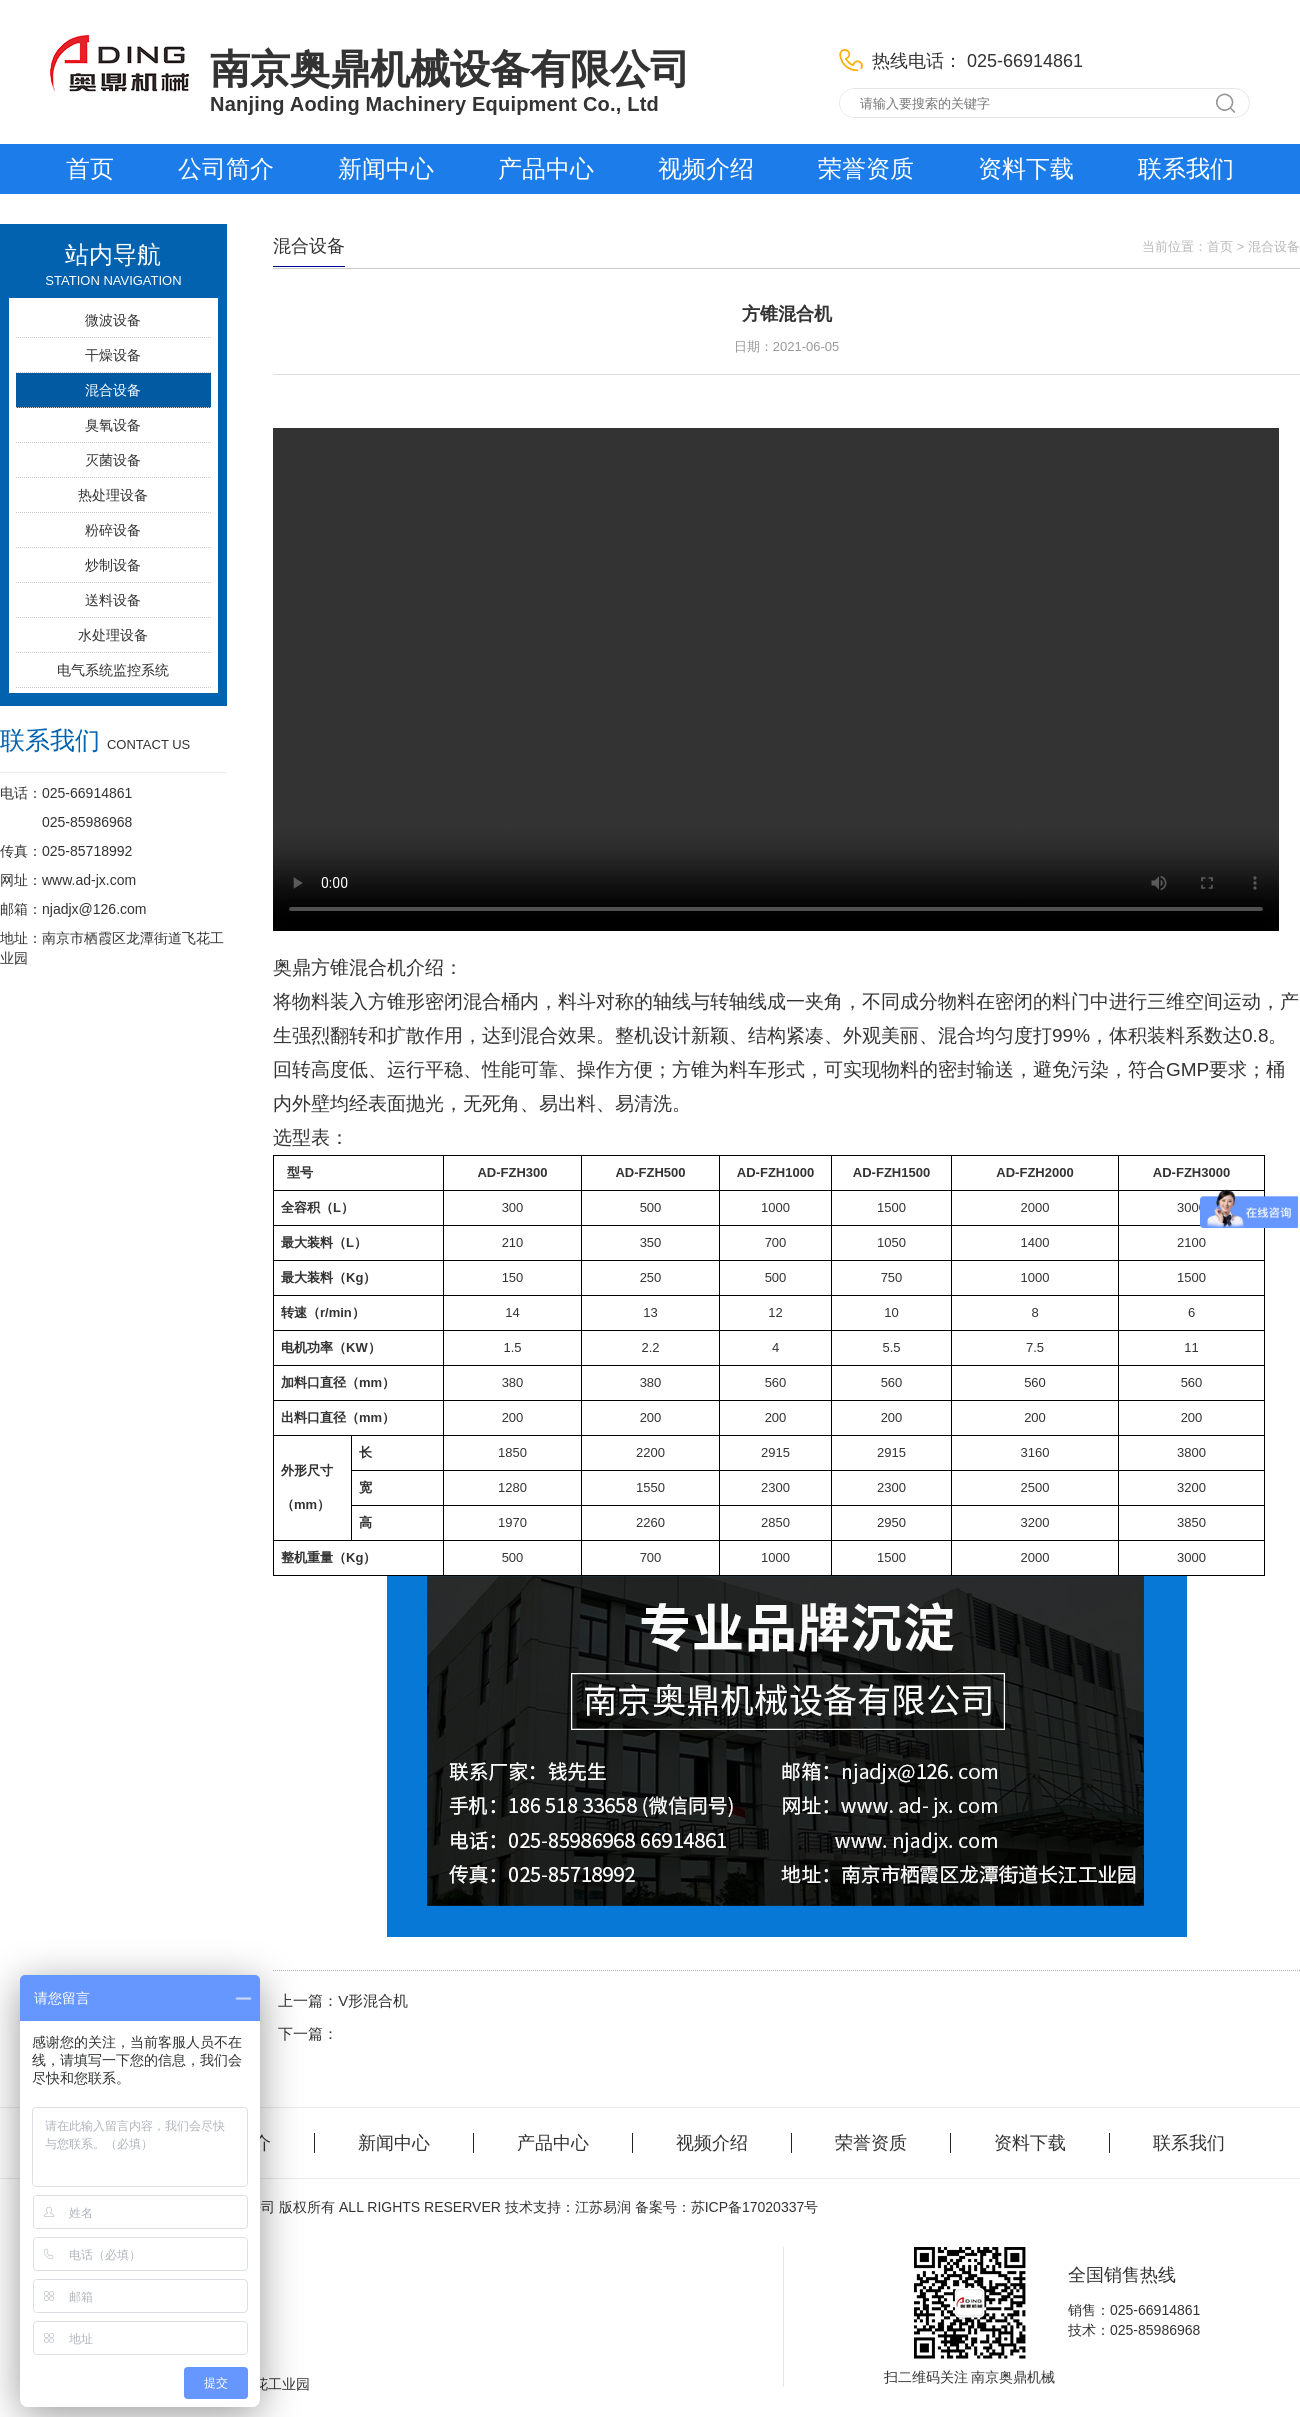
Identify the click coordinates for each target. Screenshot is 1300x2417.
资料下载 (1026, 168)
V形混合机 (373, 2000)
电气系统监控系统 (113, 670)
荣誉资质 (866, 168)
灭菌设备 (113, 460)
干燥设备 (113, 355)
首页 (90, 168)
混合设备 (113, 390)
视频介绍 (706, 168)
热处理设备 (113, 495)
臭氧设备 (113, 425)
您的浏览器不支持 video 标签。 (776, 679)
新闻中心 (386, 168)
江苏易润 (603, 2207)
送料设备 (113, 600)
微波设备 (113, 320)
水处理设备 (113, 635)
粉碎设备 (113, 530)
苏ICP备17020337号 (755, 2207)
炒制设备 (113, 565)
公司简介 (226, 168)
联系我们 (1186, 168)
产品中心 (546, 168)
